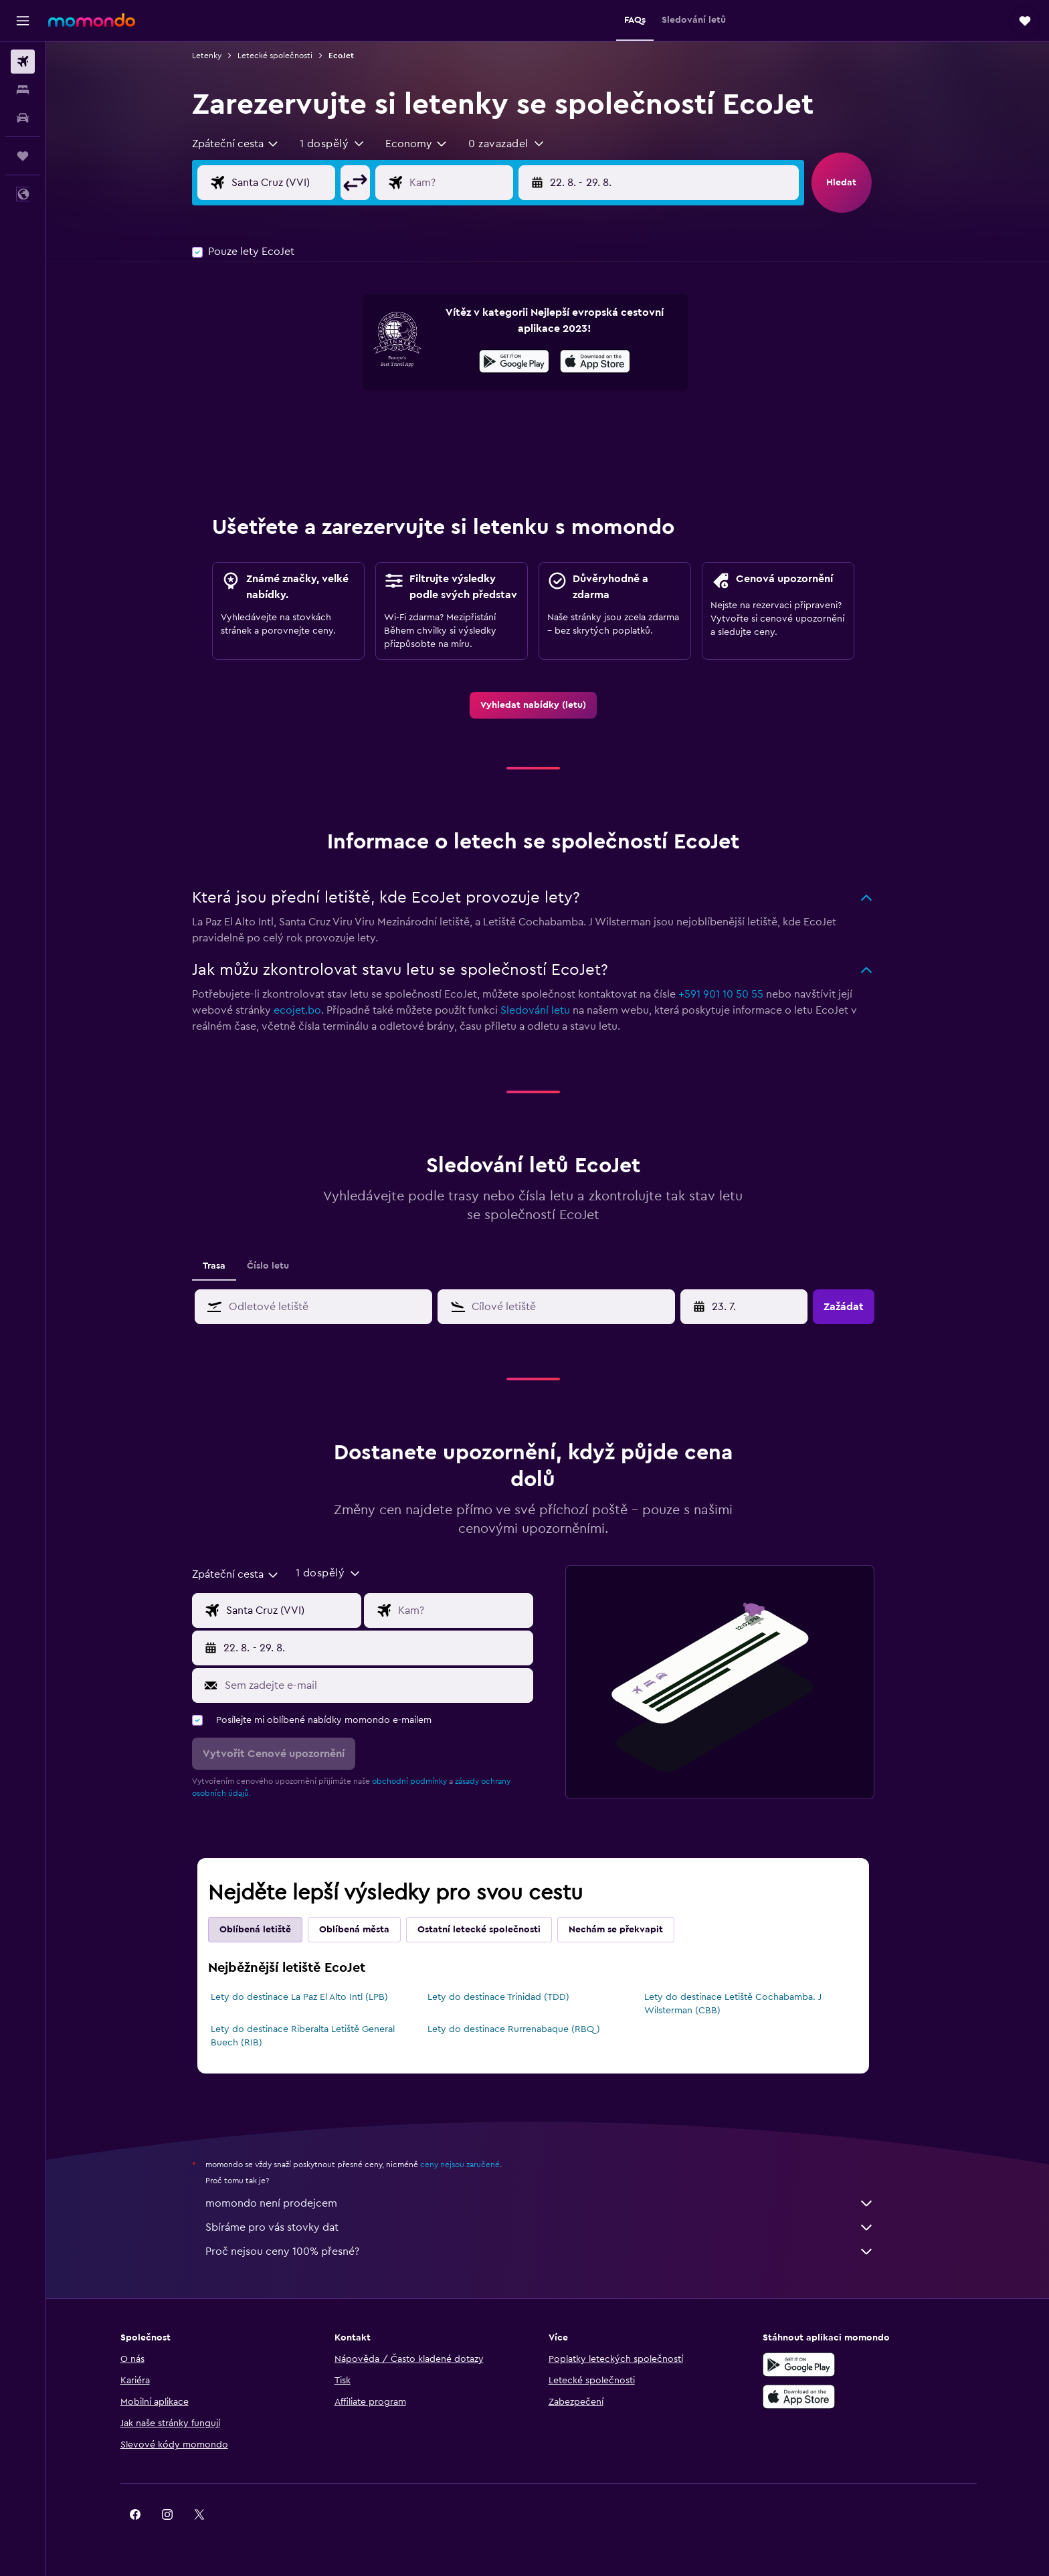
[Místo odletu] (308, 182)
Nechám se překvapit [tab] (630, 1929)
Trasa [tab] (228, 1266)
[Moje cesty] (22, 156)
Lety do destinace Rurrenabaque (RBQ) (528, 2029)
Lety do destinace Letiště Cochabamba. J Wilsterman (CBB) (747, 2004)
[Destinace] (485, 182)
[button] (22, 20)
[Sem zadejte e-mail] (390, 1685)
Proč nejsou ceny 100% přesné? (554, 2251)
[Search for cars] (22, 117)
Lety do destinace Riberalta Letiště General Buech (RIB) (317, 2036)
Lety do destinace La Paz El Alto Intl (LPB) (314, 1997)
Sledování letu (550, 1010)
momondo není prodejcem (554, 2203)
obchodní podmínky (424, 1781)
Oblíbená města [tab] (369, 1929)
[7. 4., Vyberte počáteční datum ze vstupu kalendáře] (760, 1306)
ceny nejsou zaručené (474, 2164)
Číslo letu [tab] (283, 1266)
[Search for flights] (22, 61)
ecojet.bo (312, 1010)
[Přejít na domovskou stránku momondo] (91, 20)
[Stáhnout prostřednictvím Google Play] (529, 363)
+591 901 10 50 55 (735, 994)
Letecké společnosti (289, 56)
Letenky (221, 56)
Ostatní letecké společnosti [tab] (493, 1929)
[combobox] (250, 144)
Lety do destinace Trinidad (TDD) (512, 1997)
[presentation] (610, 361)
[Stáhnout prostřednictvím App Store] (610, 363)
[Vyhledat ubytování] (22, 89)
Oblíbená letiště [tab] (270, 1929)
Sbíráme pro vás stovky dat (554, 2227)
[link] (547, 705)
